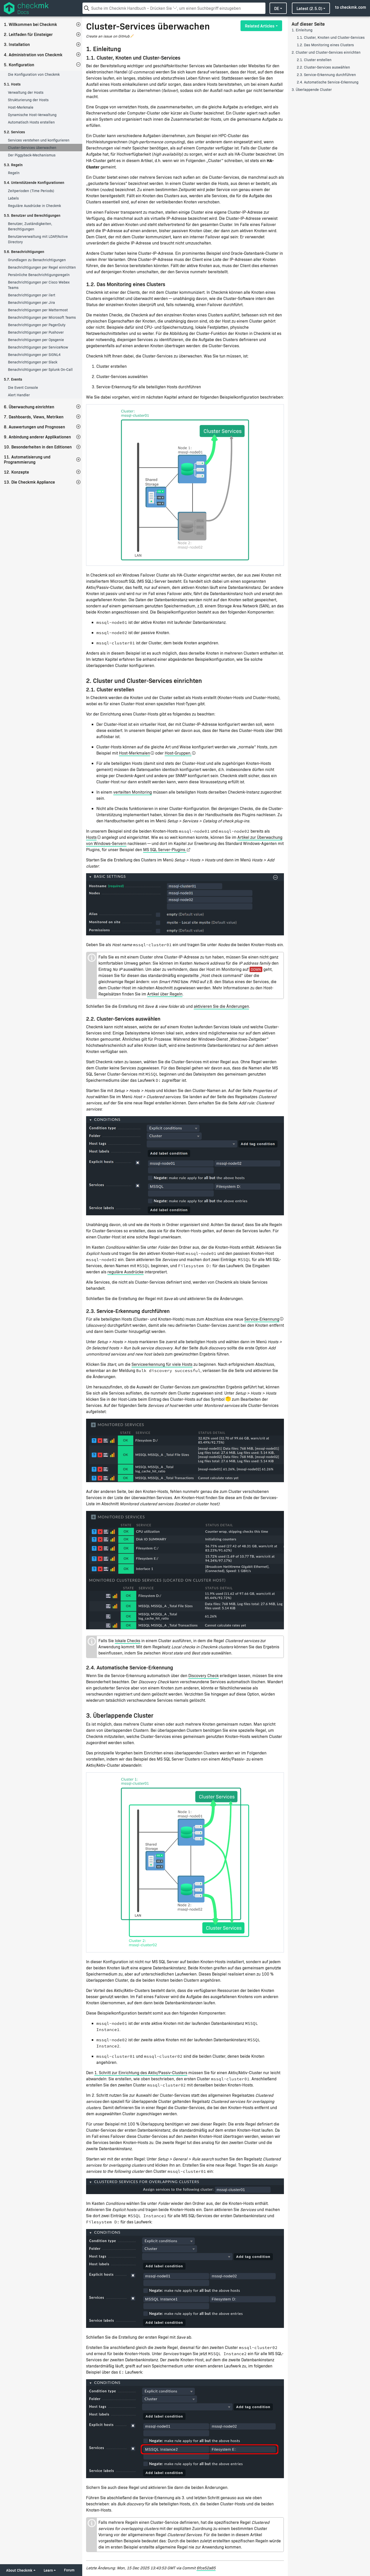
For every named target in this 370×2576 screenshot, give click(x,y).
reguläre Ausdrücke (125, 1271)
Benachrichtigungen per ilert (31, 295)
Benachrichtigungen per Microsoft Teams (42, 317)
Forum (69, 2570)
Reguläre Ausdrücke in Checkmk (34, 205)
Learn (48, 2570)
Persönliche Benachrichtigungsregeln (39, 274)
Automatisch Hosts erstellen (31, 122)
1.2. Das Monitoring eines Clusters (325, 44)
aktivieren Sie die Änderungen (221, 1006)
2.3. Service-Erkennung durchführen (326, 74)
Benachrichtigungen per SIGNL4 (34, 354)
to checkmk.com (350, 7)
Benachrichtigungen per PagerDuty (37, 324)
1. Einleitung (302, 29)
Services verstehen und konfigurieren (38, 140)
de (276, 8)
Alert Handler (19, 394)
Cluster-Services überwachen (32, 147)
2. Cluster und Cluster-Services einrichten (326, 52)
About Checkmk (19, 2570)
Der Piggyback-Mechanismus (31, 155)
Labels (13, 198)
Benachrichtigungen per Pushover (36, 332)
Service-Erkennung (261, 1319)
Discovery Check (203, 1675)
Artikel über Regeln (164, 993)
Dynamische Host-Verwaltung (32, 114)
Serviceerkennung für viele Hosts (162, 1364)
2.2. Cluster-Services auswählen (323, 67)
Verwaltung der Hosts (25, 92)
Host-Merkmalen (134, 753)
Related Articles (259, 26)
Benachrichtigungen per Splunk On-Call (40, 369)
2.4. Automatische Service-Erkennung (327, 82)
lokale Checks (127, 1640)
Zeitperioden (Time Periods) (31, 190)
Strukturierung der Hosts (28, 99)
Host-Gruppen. (178, 753)
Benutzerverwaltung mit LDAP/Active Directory (38, 239)
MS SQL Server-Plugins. (164, 849)
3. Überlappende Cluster (312, 89)
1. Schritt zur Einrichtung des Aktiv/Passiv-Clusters (140, 2072)
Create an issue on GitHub (108, 36)
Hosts (91, 837)
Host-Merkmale (20, 107)
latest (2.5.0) (309, 8)
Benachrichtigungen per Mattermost (38, 309)
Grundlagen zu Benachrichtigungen (37, 259)
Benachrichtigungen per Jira (31, 302)
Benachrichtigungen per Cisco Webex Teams (39, 285)
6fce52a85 (206, 2567)
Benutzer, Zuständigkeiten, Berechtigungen (30, 226)
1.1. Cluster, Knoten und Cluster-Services (331, 37)
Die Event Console (23, 387)
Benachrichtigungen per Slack (32, 362)
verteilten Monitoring (132, 792)
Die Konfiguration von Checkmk (34, 74)
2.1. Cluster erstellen (314, 59)
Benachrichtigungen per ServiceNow (38, 347)
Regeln (14, 172)
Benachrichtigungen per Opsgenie (36, 339)
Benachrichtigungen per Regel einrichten (42, 267)
